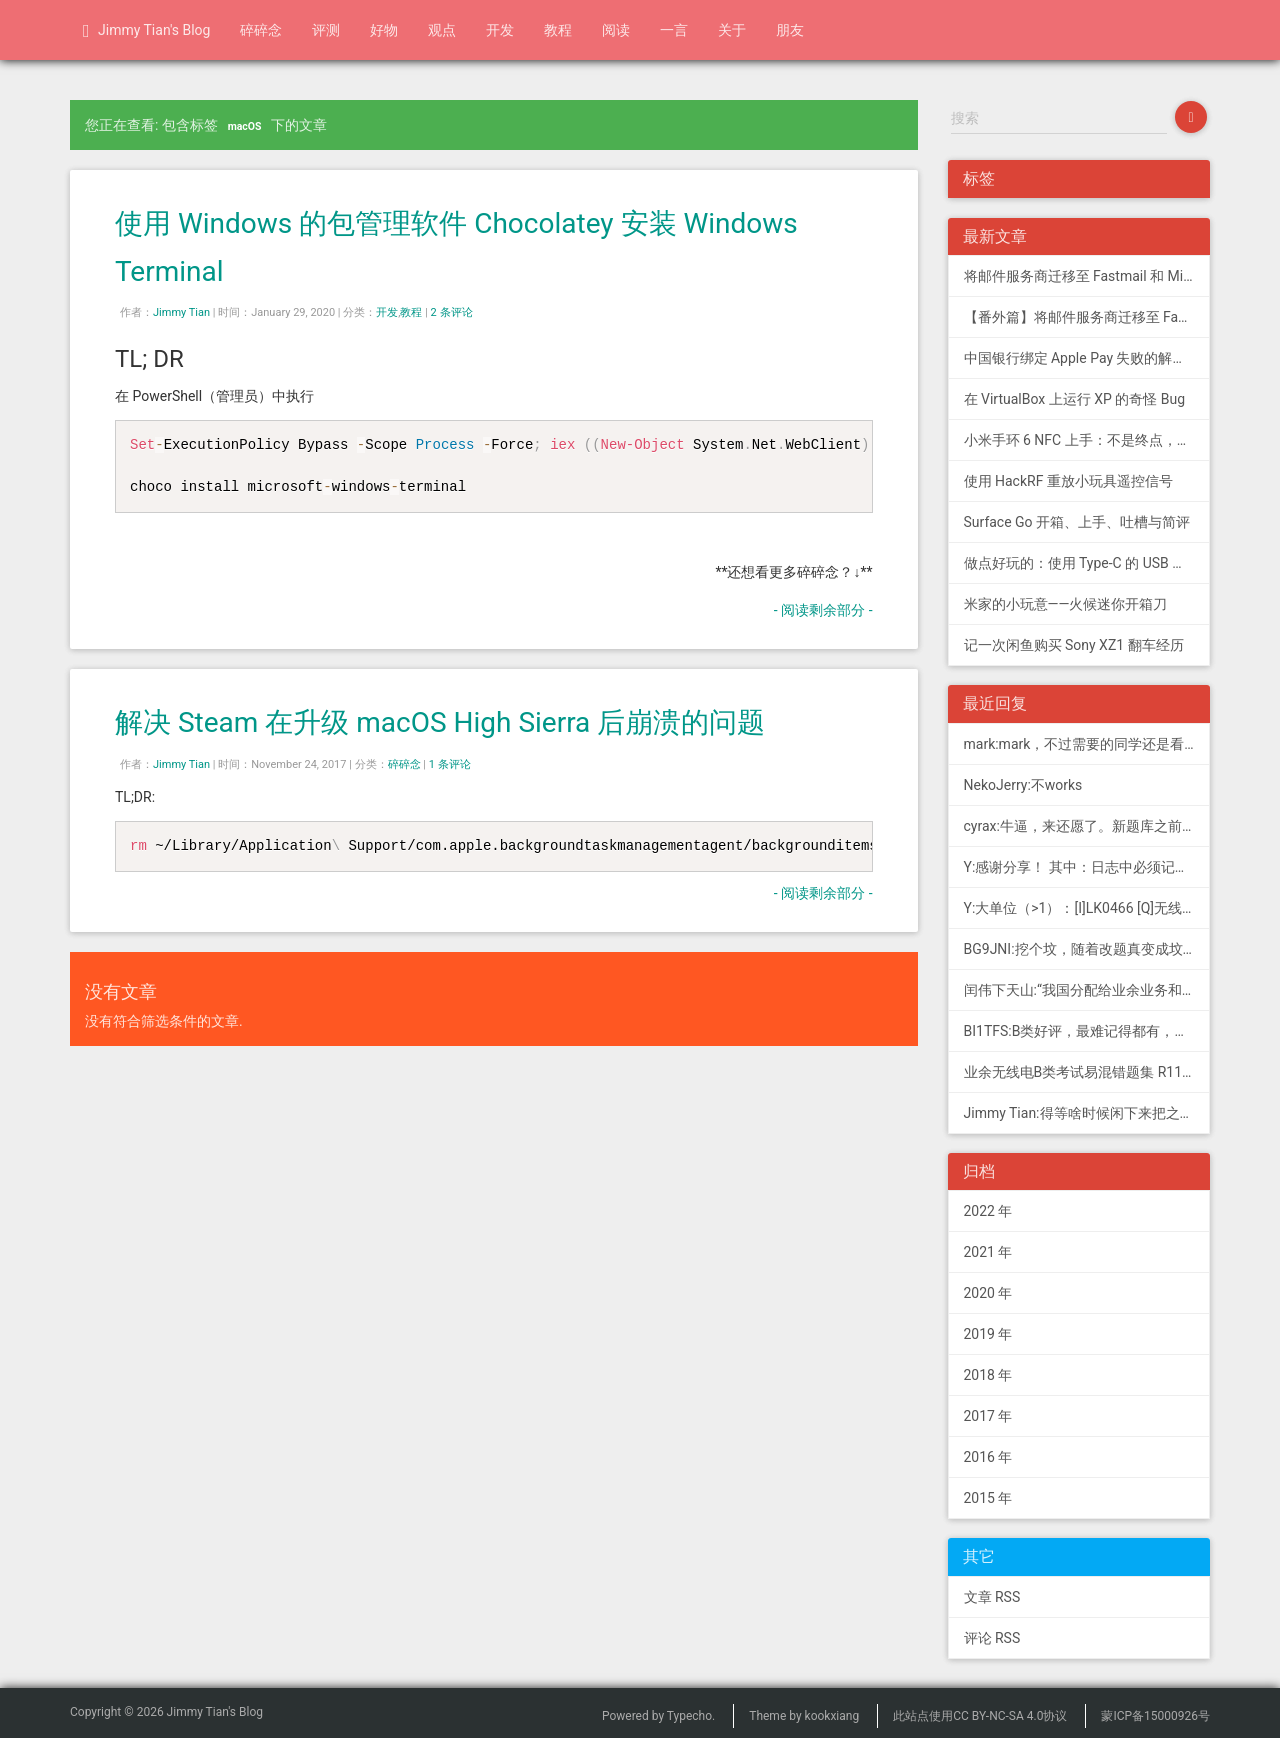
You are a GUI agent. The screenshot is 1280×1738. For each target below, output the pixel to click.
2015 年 (988, 1498)
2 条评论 (452, 312)
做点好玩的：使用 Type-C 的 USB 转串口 (1087, 563)
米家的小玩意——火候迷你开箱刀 (1066, 604)
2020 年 (988, 1293)
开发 (500, 30)
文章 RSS (992, 1597)
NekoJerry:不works (1023, 785)
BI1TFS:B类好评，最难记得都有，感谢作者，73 (1087, 1031)
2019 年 (988, 1334)
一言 (674, 30)
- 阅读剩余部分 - (823, 610)
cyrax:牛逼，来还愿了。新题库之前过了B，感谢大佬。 (1087, 826)
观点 (442, 30)
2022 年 (988, 1211)
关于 (732, 30)
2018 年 (988, 1375)
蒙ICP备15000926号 (1155, 1716)
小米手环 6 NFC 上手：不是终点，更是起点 (1087, 440)
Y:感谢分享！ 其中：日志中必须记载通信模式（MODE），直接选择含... (1087, 867)
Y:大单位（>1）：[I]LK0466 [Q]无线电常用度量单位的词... (1087, 908)
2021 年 (988, 1252)
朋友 (790, 30)
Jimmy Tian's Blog (146, 31)
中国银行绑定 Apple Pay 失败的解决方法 (1087, 358)
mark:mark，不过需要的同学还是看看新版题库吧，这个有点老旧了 (1087, 744)
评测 (326, 30)
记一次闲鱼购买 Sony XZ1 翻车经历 (1074, 645)
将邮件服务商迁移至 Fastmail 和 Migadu (1087, 276)
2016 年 (988, 1457)
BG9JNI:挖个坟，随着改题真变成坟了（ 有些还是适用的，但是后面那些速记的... (1087, 949)
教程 (558, 30)
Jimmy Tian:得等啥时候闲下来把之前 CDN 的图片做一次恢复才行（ (1087, 1113)
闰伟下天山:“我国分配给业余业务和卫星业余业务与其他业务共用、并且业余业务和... (1087, 990)
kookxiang (832, 1716)
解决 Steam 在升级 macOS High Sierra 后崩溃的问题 (440, 722)
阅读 (616, 30)
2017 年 (988, 1416)
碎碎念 (261, 30)
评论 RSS (992, 1638)
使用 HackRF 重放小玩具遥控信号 (1068, 481)
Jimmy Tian (181, 312)
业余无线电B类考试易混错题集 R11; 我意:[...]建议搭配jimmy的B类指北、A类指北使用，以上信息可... (1087, 1072)
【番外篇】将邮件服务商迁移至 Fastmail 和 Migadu (1087, 317)
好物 (384, 30)
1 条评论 (450, 764)
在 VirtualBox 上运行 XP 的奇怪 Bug (1075, 399)
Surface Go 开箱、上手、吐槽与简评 (1077, 522)
